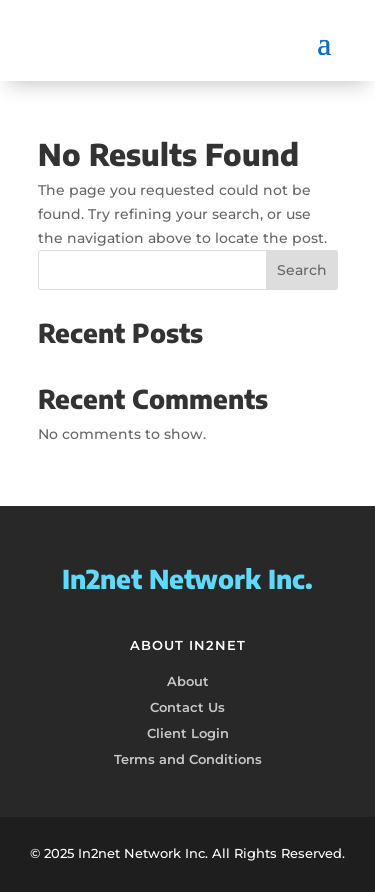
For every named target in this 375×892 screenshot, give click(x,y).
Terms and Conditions (188, 759)
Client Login (188, 733)
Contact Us (187, 707)
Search (302, 270)
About (188, 681)
